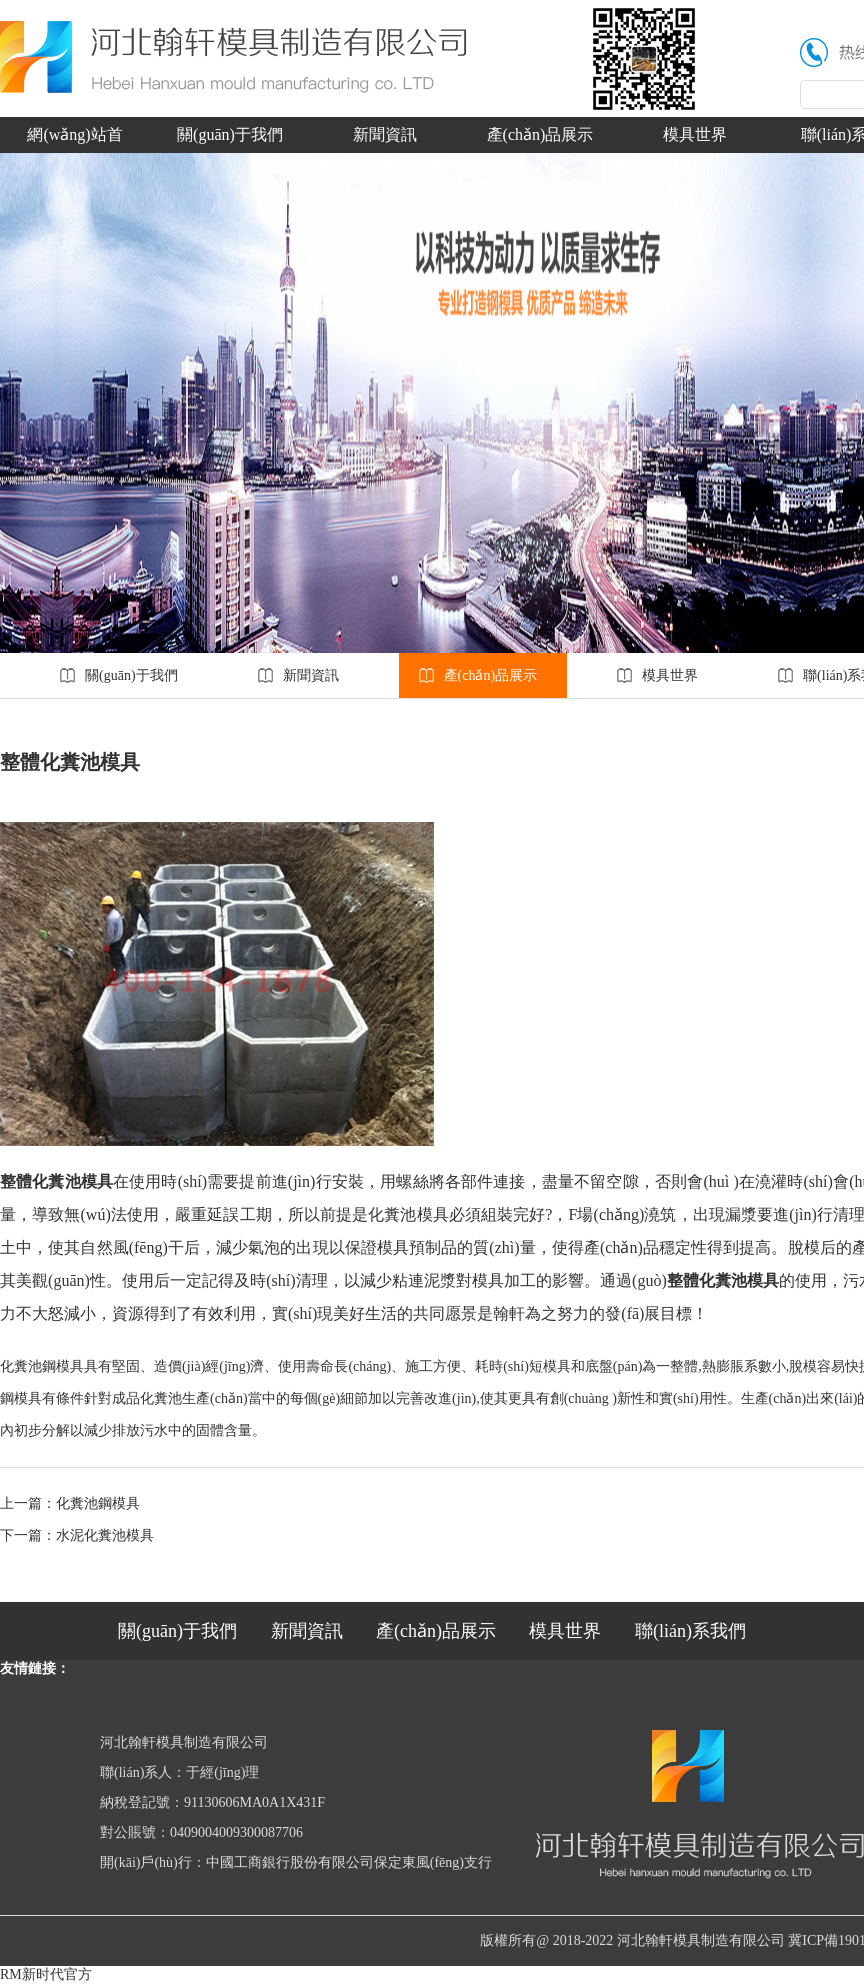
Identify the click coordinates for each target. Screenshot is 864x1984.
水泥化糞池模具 (105, 1535)
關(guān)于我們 (230, 134)
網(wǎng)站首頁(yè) (74, 139)
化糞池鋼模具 (98, 1503)
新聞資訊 (385, 134)
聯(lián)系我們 (690, 1631)
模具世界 (695, 134)
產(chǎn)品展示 (540, 134)
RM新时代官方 (46, 1974)
